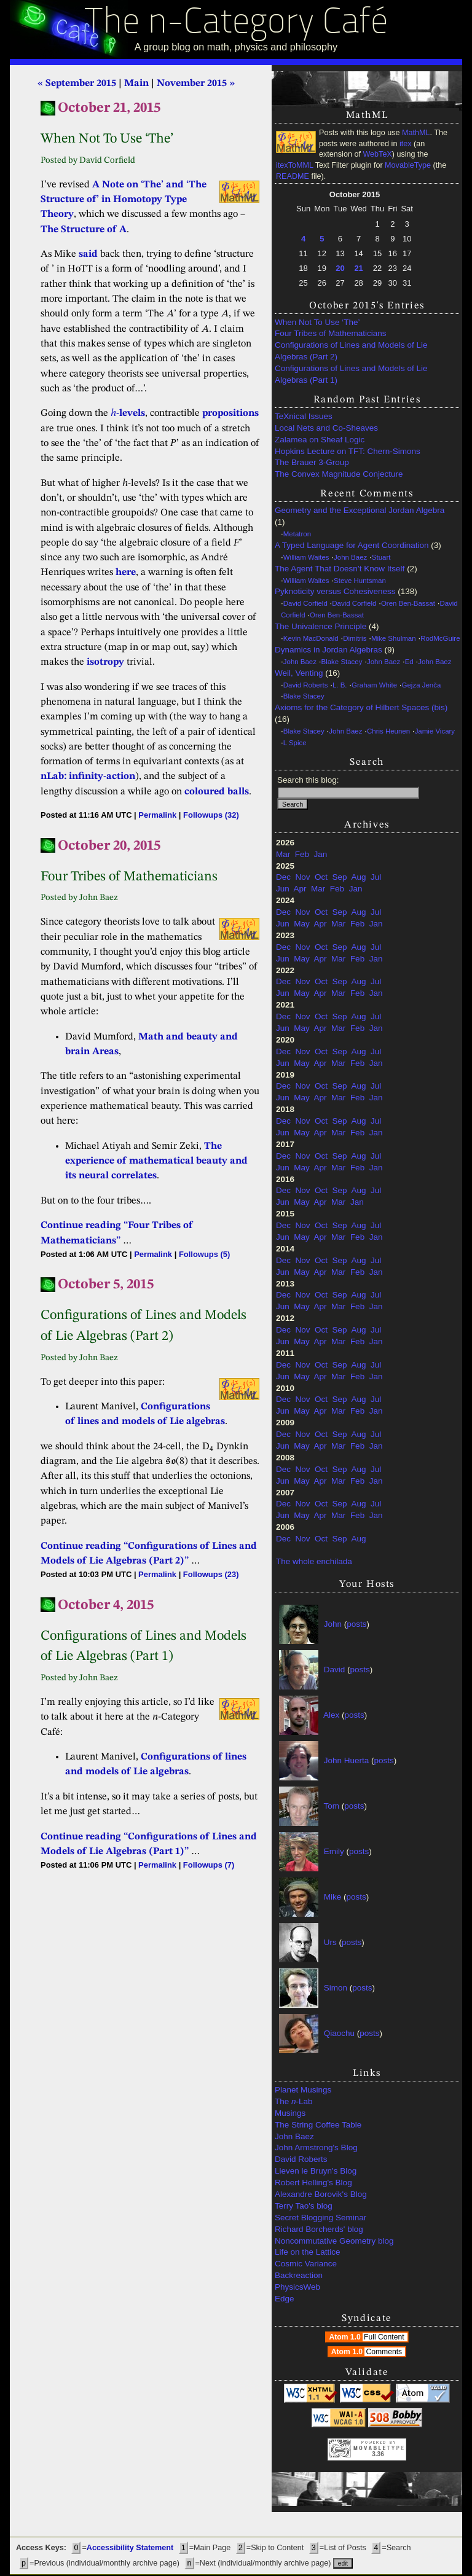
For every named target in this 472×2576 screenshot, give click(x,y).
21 (358, 268)
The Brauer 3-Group (312, 462)
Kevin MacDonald (311, 638)
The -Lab (294, 2101)
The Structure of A (84, 230)
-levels (128, 413)
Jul (376, 877)
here (126, 572)
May (302, 923)
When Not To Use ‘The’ (317, 322)
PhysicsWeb (297, 2287)
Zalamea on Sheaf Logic (319, 439)
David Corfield (305, 603)
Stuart (381, 557)
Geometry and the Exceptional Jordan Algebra (359, 510)
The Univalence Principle (320, 626)
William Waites (306, 557)
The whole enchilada (314, 1561)
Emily (334, 1851)
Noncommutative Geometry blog (334, 2240)
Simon (335, 1987)
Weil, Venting (299, 673)
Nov (303, 877)
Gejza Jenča (421, 685)
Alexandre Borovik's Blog (321, 2194)
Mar (283, 854)
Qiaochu (339, 2033)
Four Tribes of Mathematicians (331, 333)
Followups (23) (211, 1574)
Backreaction (299, 2275)
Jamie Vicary (435, 731)
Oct (321, 877)
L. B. (339, 685)
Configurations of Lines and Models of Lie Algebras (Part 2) (351, 350)
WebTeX (377, 154)
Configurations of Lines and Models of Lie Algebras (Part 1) (351, 374)
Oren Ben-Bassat (408, 603)
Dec (283, 877)
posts (356, 1624)
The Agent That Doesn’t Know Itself (339, 568)
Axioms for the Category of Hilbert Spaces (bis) (361, 707)
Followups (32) (211, 815)
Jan (321, 854)
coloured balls (216, 792)
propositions (230, 413)
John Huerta (346, 1760)
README (292, 176)
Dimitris (354, 638)
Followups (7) (208, 1864)
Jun (282, 888)
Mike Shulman (393, 638)
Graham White (374, 685)
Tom (332, 1806)
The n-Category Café (236, 23)
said (88, 254)
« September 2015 (76, 83)
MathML (416, 132)
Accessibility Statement (130, 2547)
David (334, 1669)
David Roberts (305, 685)
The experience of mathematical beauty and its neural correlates (156, 1161)
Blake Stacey (342, 661)
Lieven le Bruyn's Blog (315, 2170)
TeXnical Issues (303, 416)
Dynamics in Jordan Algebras (328, 649)
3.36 (378, 2454)
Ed (409, 661)
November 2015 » (196, 83)
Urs (330, 1942)
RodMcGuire (440, 638)
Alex (331, 1715)
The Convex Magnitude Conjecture (339, 474)
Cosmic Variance (306, 2263)
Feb (302, 854)
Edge (284, 2298)
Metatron (297, 534)
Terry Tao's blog (303, 2205)
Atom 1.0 (368, 2337)
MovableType (408, 165)
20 (340, 268)
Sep (339, 877)
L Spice (295, 742)
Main (136, 83)
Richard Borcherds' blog (319, 2229)
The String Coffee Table (318, 2124)
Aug (358, 877)
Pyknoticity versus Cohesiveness (335, 591)
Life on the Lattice (307, 2252)
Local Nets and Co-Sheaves (326, 428)
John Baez (350, 557)
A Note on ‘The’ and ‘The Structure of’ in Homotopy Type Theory (123, 200)
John (333, 1624)
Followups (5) (204, 1254)
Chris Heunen (388, 731)
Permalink (157, 815)
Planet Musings (303, 2089)
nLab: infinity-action (88, 776)
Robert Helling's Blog (313, 2182)
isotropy (105, 662)
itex (405, 143)
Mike (333, 1896)
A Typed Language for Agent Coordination (351, 545)
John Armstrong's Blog (316, 2147)
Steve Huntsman (360, 580)
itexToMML (294, 165)
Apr (300, 888)
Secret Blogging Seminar (320, 2217)
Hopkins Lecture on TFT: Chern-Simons (347, 451)
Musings (290, 2113)
